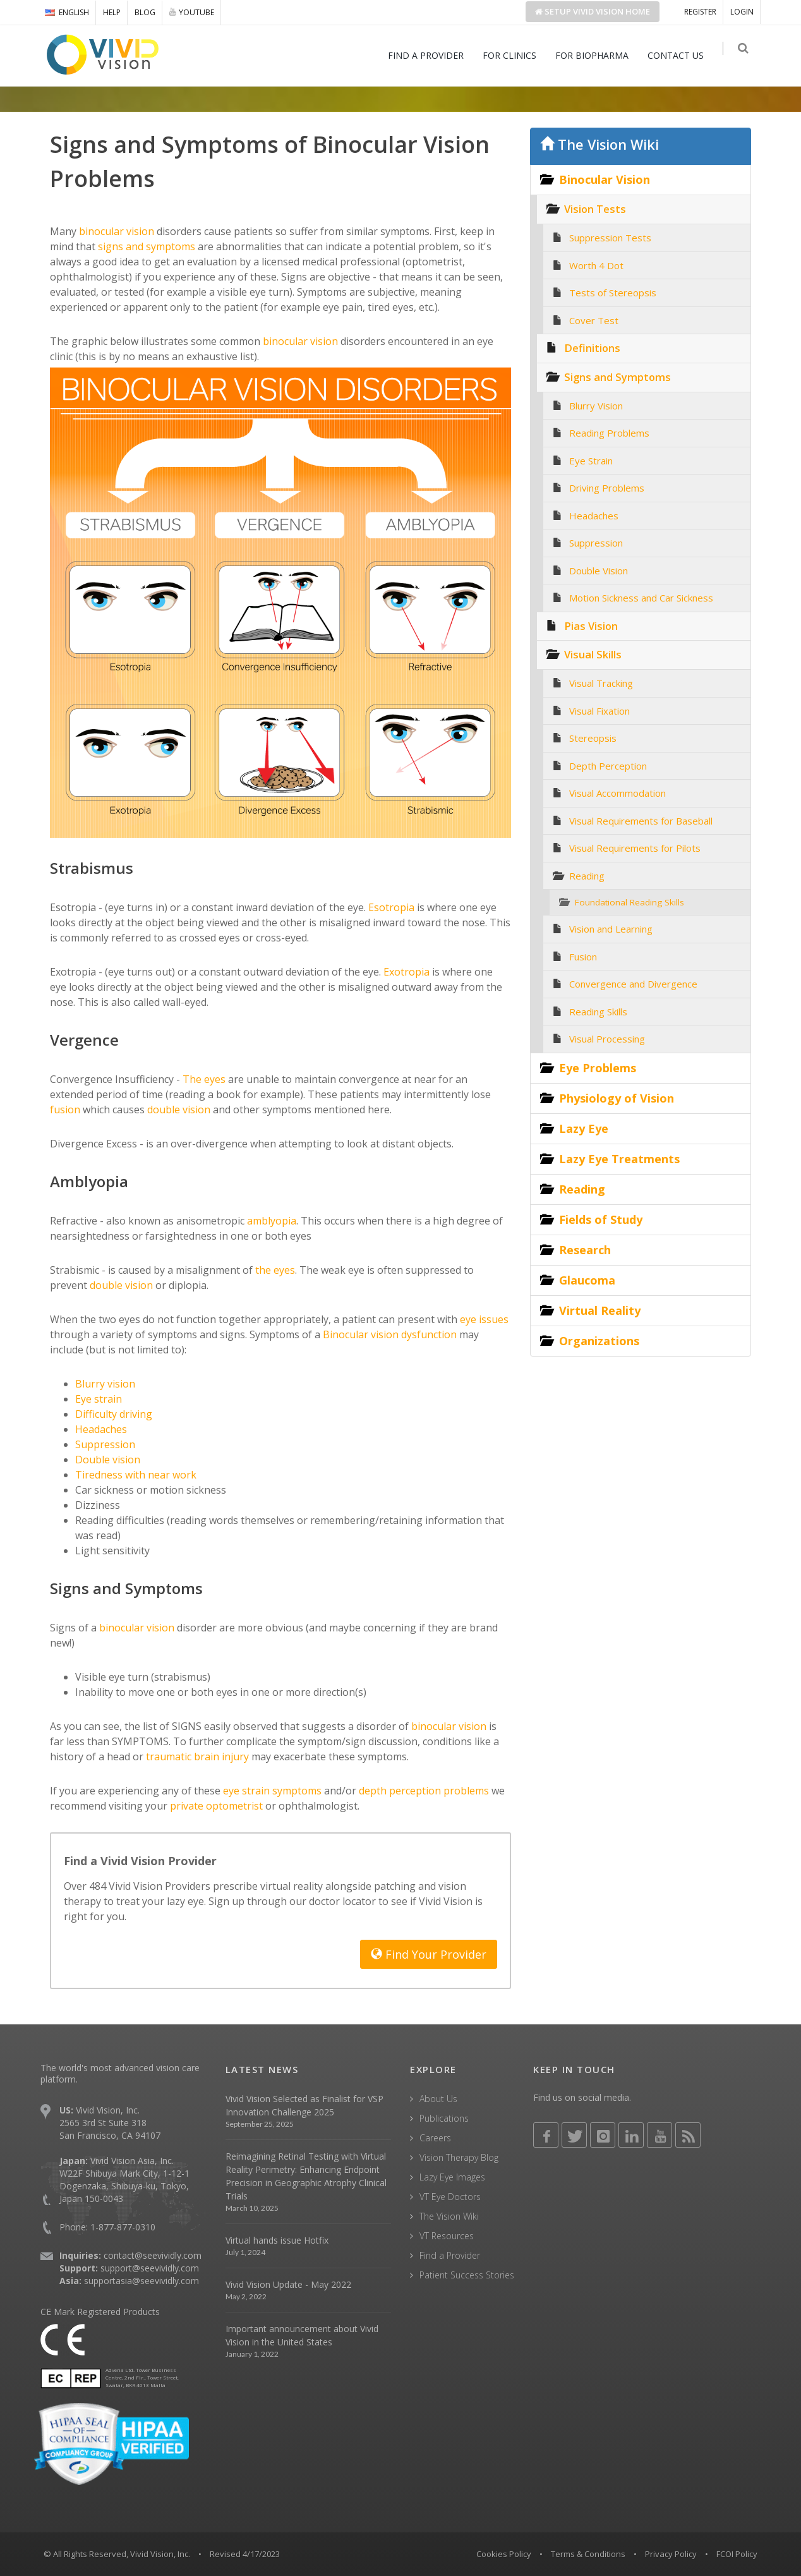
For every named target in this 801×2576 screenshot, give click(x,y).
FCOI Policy (736, 2554)
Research (585, 1249)
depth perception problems (424, 1791)
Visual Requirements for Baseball (641, 820)
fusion (65, 1109)
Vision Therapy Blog (458, 2157)
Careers (435, 2138)
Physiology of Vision (616, 1098)
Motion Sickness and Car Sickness (641, 597)
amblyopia (270, 1221)
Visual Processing (607, 1038)
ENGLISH (67, 12)
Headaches (101, 1429)
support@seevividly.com (149, 2268)
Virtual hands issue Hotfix (277, 2240)
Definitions (592, 348)
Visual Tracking (601, 683)
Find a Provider (449, 2255)
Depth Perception (608, 765)
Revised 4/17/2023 (245, 2554)
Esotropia (390, 907)
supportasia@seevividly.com (141, 2281)
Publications (444, 2118)
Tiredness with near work (135, 1475)
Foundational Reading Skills (629, 902)
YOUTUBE (191, 12)
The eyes (203, 1079)
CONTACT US (681, 55)
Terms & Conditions (588, 2554)
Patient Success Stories (466, 2275)
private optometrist (216, 1806)
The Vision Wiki (599, 144)
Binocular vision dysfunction (390, 1334)
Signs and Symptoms (617, 377)
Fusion (583, 956)
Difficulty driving (113, 1414)
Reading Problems (609, 432)
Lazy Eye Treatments (619, 1158)
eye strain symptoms (272, 1791)
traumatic (167, 1756)
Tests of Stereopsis (612, 292)
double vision (177, 1109)
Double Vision (598, 570)
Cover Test (593, 320)
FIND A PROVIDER (431, 55)
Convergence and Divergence (633, 983)
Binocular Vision (604, 179)
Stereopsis (593, 738)
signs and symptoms (145, 246)
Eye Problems (597, 1067)
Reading (587, 875)
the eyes (274, 1270)
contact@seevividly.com (153, 2255)
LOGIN (742, 11)
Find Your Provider (428, 1954)
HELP (112, 12)
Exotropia (405, 972)
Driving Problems (606, 487)
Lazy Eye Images (452, 2177)
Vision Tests (595, 209)
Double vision (107, 1459)
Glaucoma (587, 1280)
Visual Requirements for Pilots (635, 848)
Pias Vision (591, 626)
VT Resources (446, 2236)
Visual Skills (593, 654)
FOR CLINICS (514, 55)
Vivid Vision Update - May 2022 (288, 2284)
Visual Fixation (599, 710)
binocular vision (115, 231)
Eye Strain (591, 460)
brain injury (220, 1756)
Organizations (599, 1340)
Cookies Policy (503, 2554)
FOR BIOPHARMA (597, 55)
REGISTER (700, 11)
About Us (438, 2099)
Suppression (105, 1444)
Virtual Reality (600, 1310)
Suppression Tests (610, 237)
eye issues (484, 1319)
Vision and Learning (611, 928)
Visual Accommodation (617, 793)
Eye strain (98, 1399)
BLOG (145, 12)
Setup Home (592, 11)
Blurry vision (105, 1384)
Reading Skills (598, 1011)
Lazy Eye (583, 1128)
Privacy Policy (671, 2554)
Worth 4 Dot (596, 265)
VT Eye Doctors (450, 2197)
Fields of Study (600, 1219)
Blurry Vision (596, 405)
